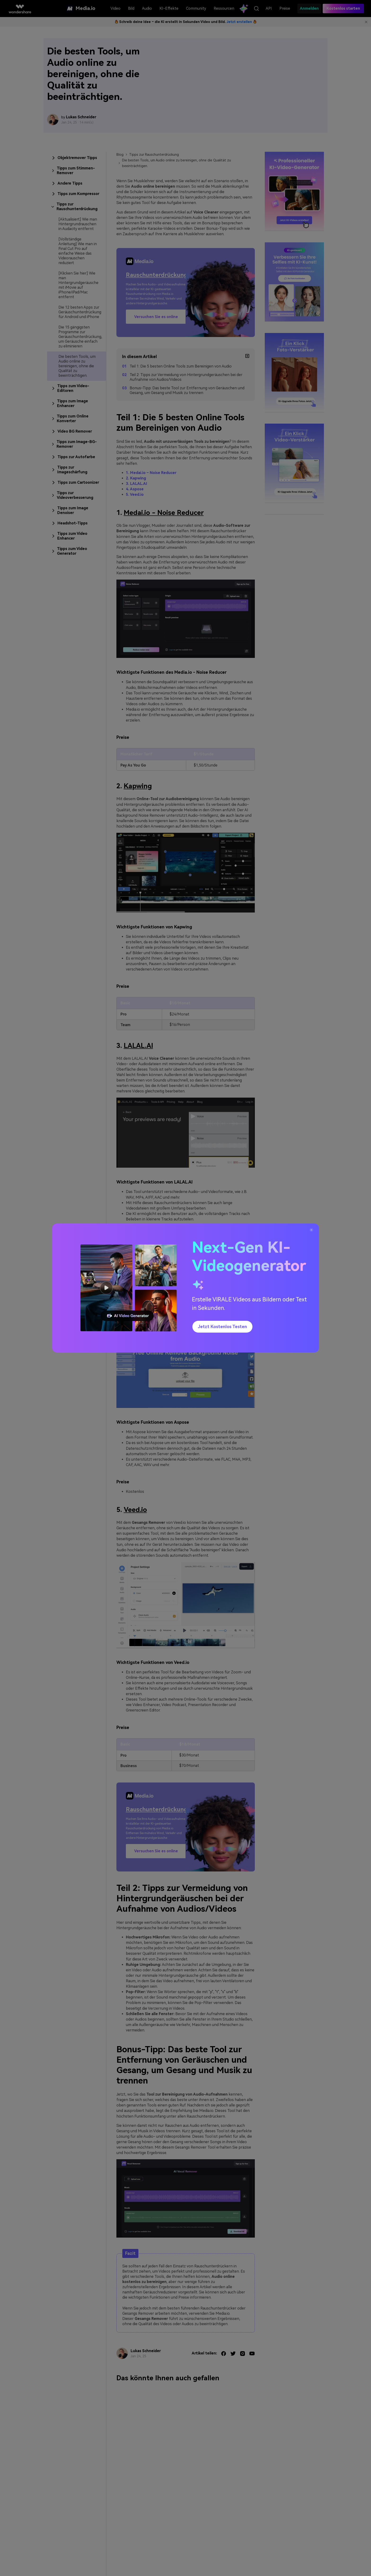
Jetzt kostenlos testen (222, 1326)
